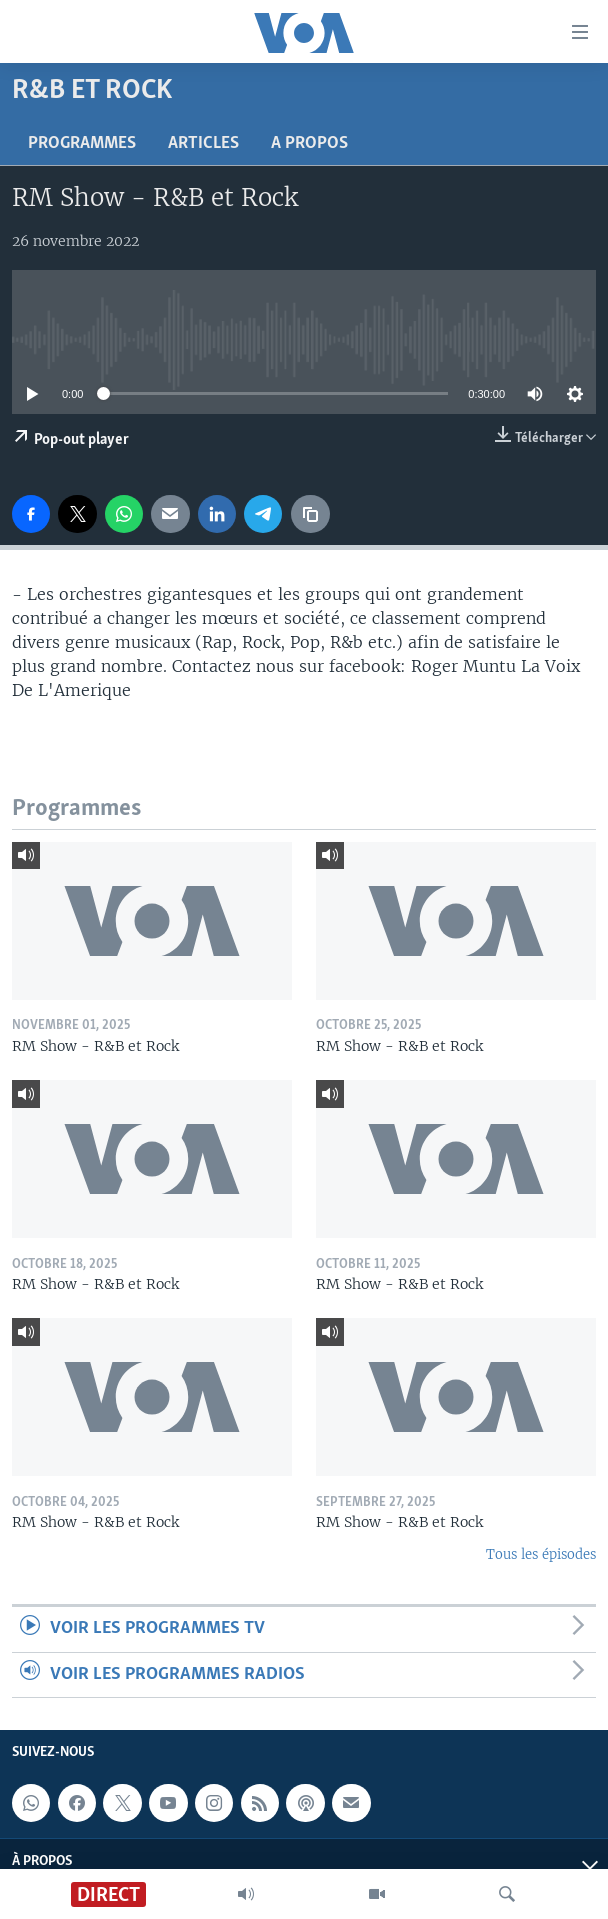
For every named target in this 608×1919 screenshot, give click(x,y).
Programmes (82, 143)
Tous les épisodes (541, 1554)
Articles (203, 143)
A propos (309, 143)
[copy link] (310, 514)
